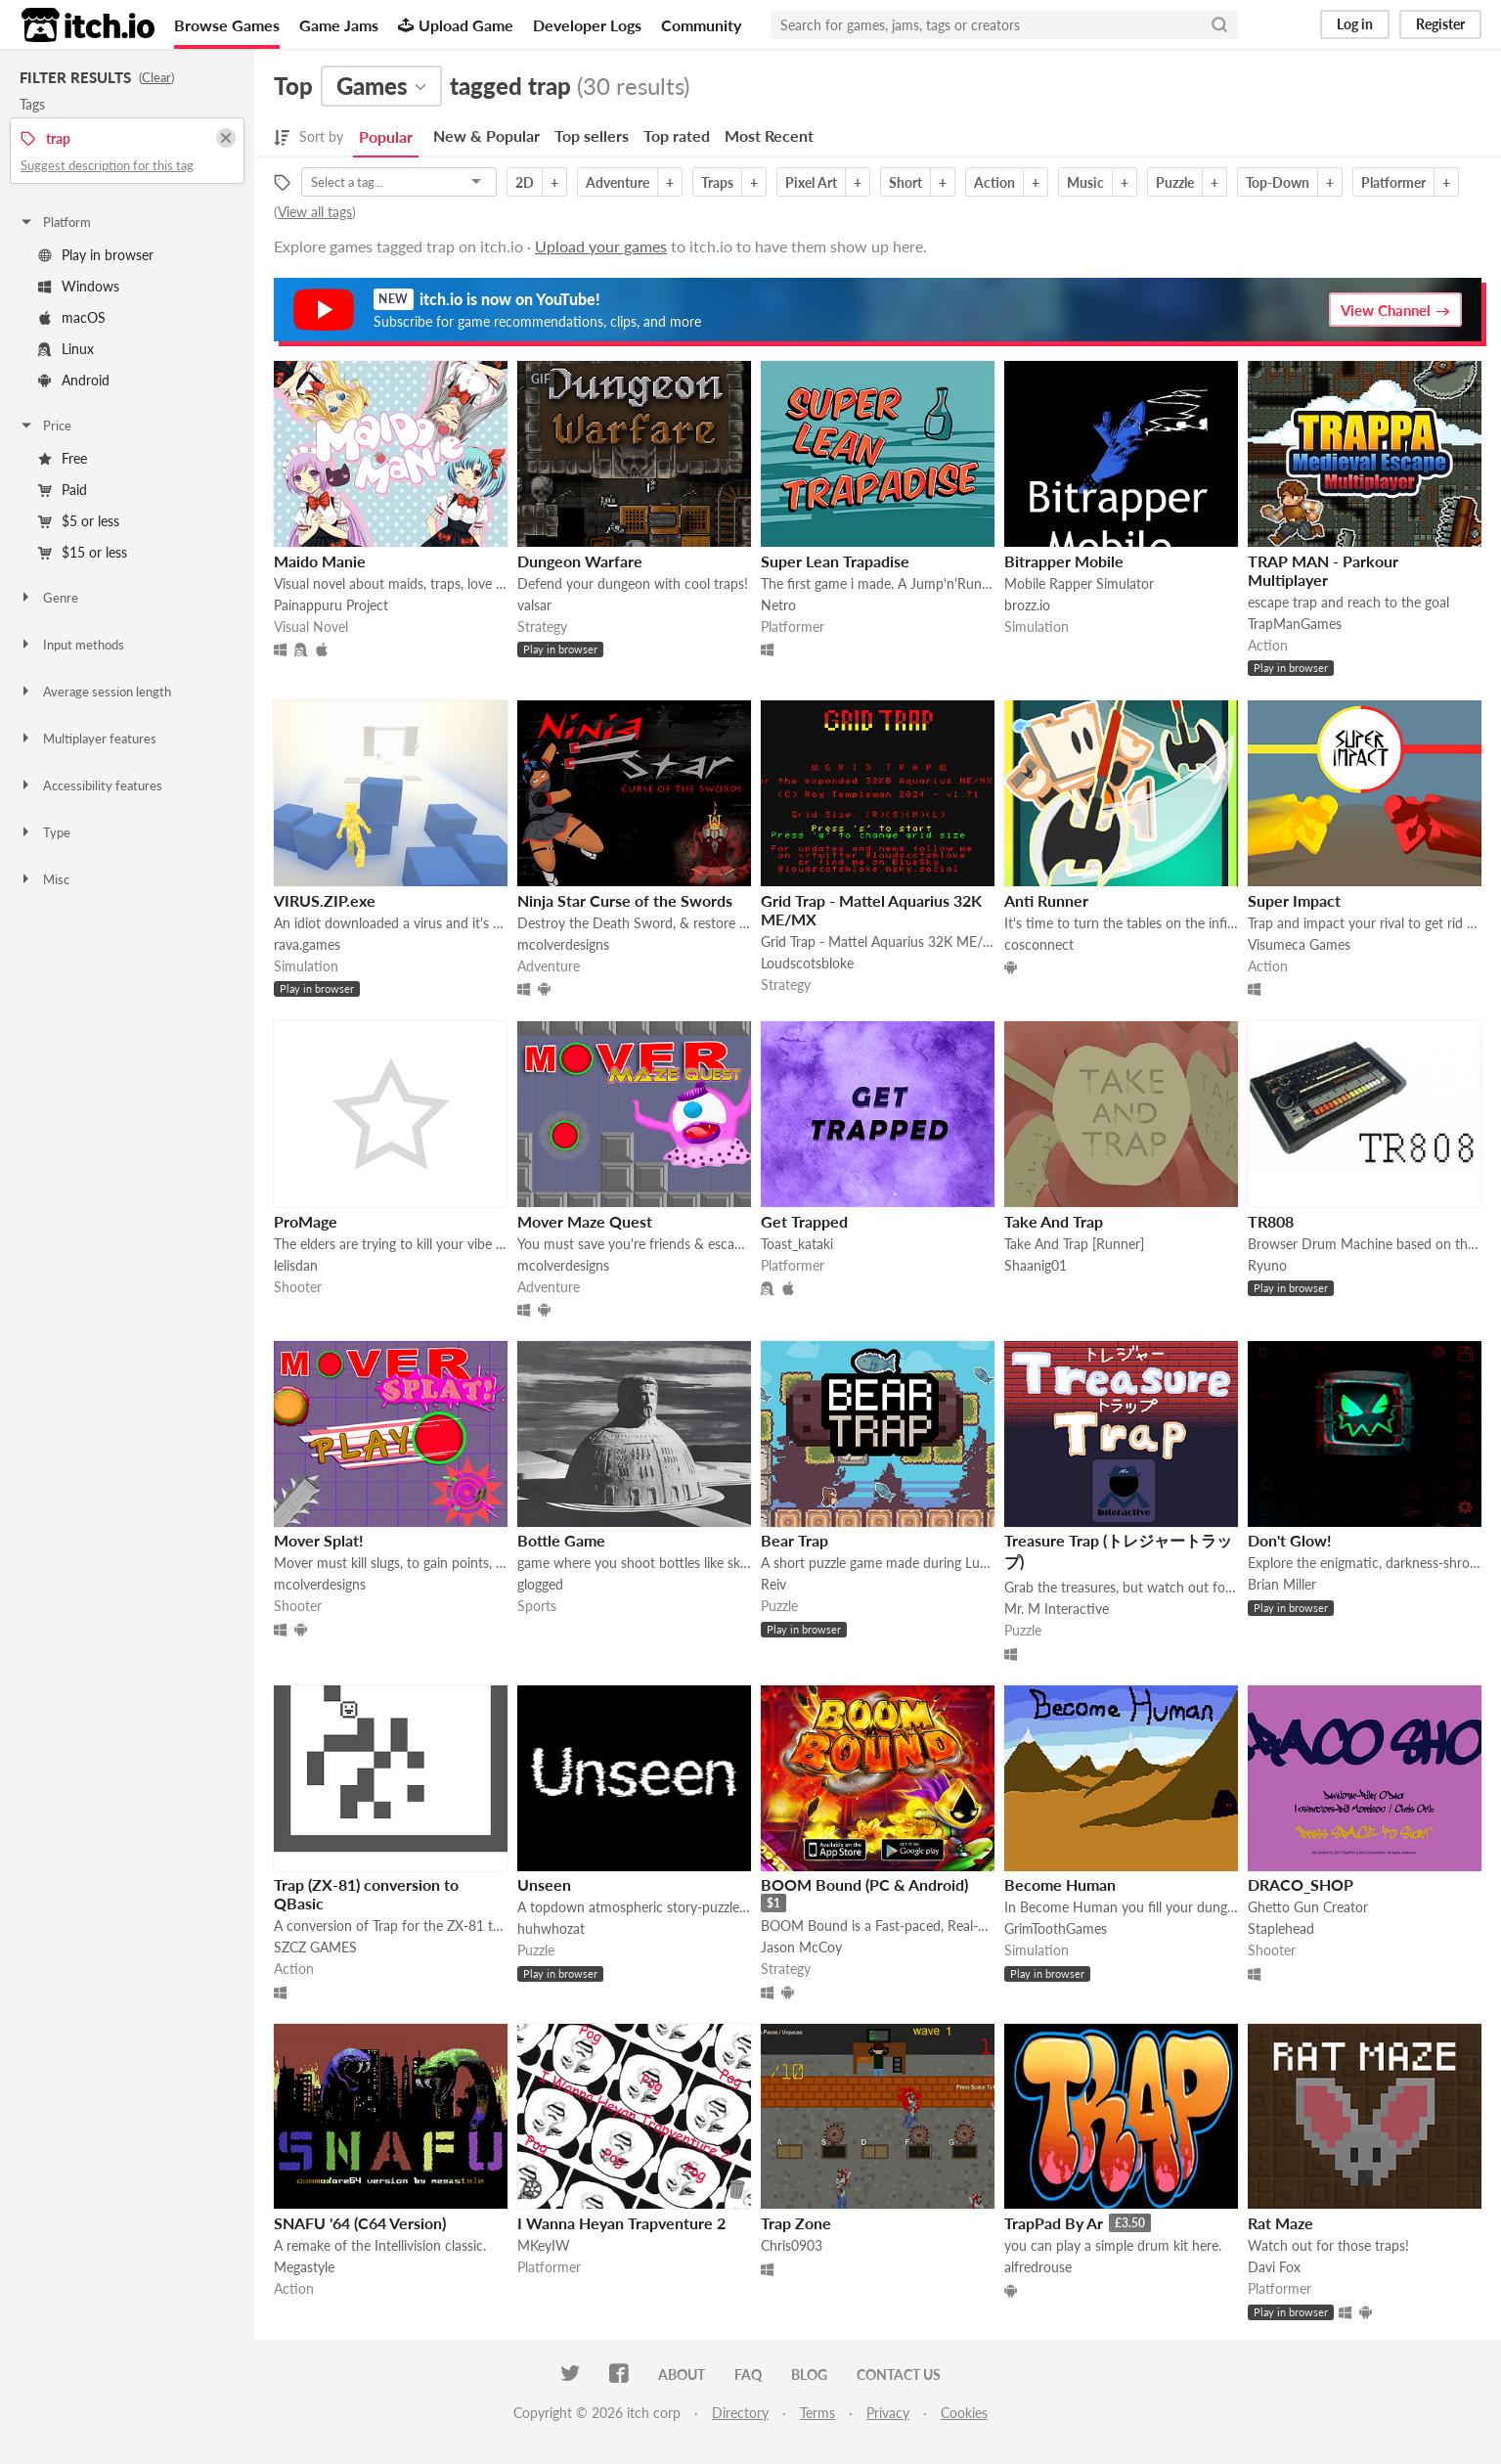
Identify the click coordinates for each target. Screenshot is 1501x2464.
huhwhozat (551, 1928)
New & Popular (486, 135)
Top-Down (1277, 182)
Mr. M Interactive (1056, 1608)
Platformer (1393, 182)
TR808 (1271, 1221)
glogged (540, 1584)
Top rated (676, 135)
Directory (740, 2412)
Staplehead (1281, 1928)
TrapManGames (1295, 623)
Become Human (1060, 1884)
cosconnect (1039, 944)
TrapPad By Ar (1053, 2223)
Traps (717, 182)
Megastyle (304, 2267)
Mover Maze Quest (584, 1221)
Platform (55, 222)
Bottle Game (561, 1540)
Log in (1355, 24)
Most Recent (769, 135)
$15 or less (82, 552)
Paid (62, 489)
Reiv (773, 1584)
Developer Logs (587, 25)
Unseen (544, 1884)
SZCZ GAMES (315, 1947)
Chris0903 (791, 2245)
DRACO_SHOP (1300, 1884)
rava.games (307, 944)
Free (62, 458)
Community (701, 25)
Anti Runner (1046, 900)
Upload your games (601, 246)
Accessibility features (90, 785)
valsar (534, 605)
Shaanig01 (1035, 1265)
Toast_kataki (797, 1243)
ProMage (305, 1221)
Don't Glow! (1290, 1540)
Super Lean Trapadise (835, 561)
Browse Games (227, 25)
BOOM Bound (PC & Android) (864, 1884)
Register (1440, 24)
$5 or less (78, 521)
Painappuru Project (331, 605)
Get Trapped (804, 1221)
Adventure (617, 182)
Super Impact (1294, 900)
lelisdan (296, 1265)
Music (1085, 182)
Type (44, 832)
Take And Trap (1053, 1221)
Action (994, 182)
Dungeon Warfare (579, 561)
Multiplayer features (87, 738)
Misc (44, 879)
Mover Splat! (319, 1540)
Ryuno (1267, 1265)
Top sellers (591, 135)
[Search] (1219, 24)
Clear (156, 77)
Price (45, 425)
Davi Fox (1274, 2267)
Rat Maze (1280, 2223)
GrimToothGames (1055, 1928)
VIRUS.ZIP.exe (324, 900)
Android (74, 380)
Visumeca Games (1299, 944)
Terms (817, 2412)
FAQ (748, 2374)
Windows (78, 286)
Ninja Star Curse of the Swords (624, 900)
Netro (778, 605)
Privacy (887, 2412)
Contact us (899, 2374)
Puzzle (1175, 182)
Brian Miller (1282, 1584)
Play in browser (96, 254)
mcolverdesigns (563, 944)
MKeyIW (543, 2245)
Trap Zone (796, 2223)
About (681, 2374)
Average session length (95, 691)
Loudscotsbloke (807, 963)
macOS (72, 317)
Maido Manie (320, 561)
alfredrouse (1038, 2267)
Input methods (71, 644)
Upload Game (455, 25)
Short (905, 182)
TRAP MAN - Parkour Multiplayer (1323, 570)
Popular (386, 136)
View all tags (315, 211)
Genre (48, 597)
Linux (66, 348)
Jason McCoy (801, 1947)
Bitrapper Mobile (1064, 561)
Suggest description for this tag (107, 165)
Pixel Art (811, 182)
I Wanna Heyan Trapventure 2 (621, 2223)
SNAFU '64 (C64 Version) (360, 2223)
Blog (809, 2374)
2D (524, 182)
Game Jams (338, 25)
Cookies (964, 2412)
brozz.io (1027, 605)
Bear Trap (794, 1540)
